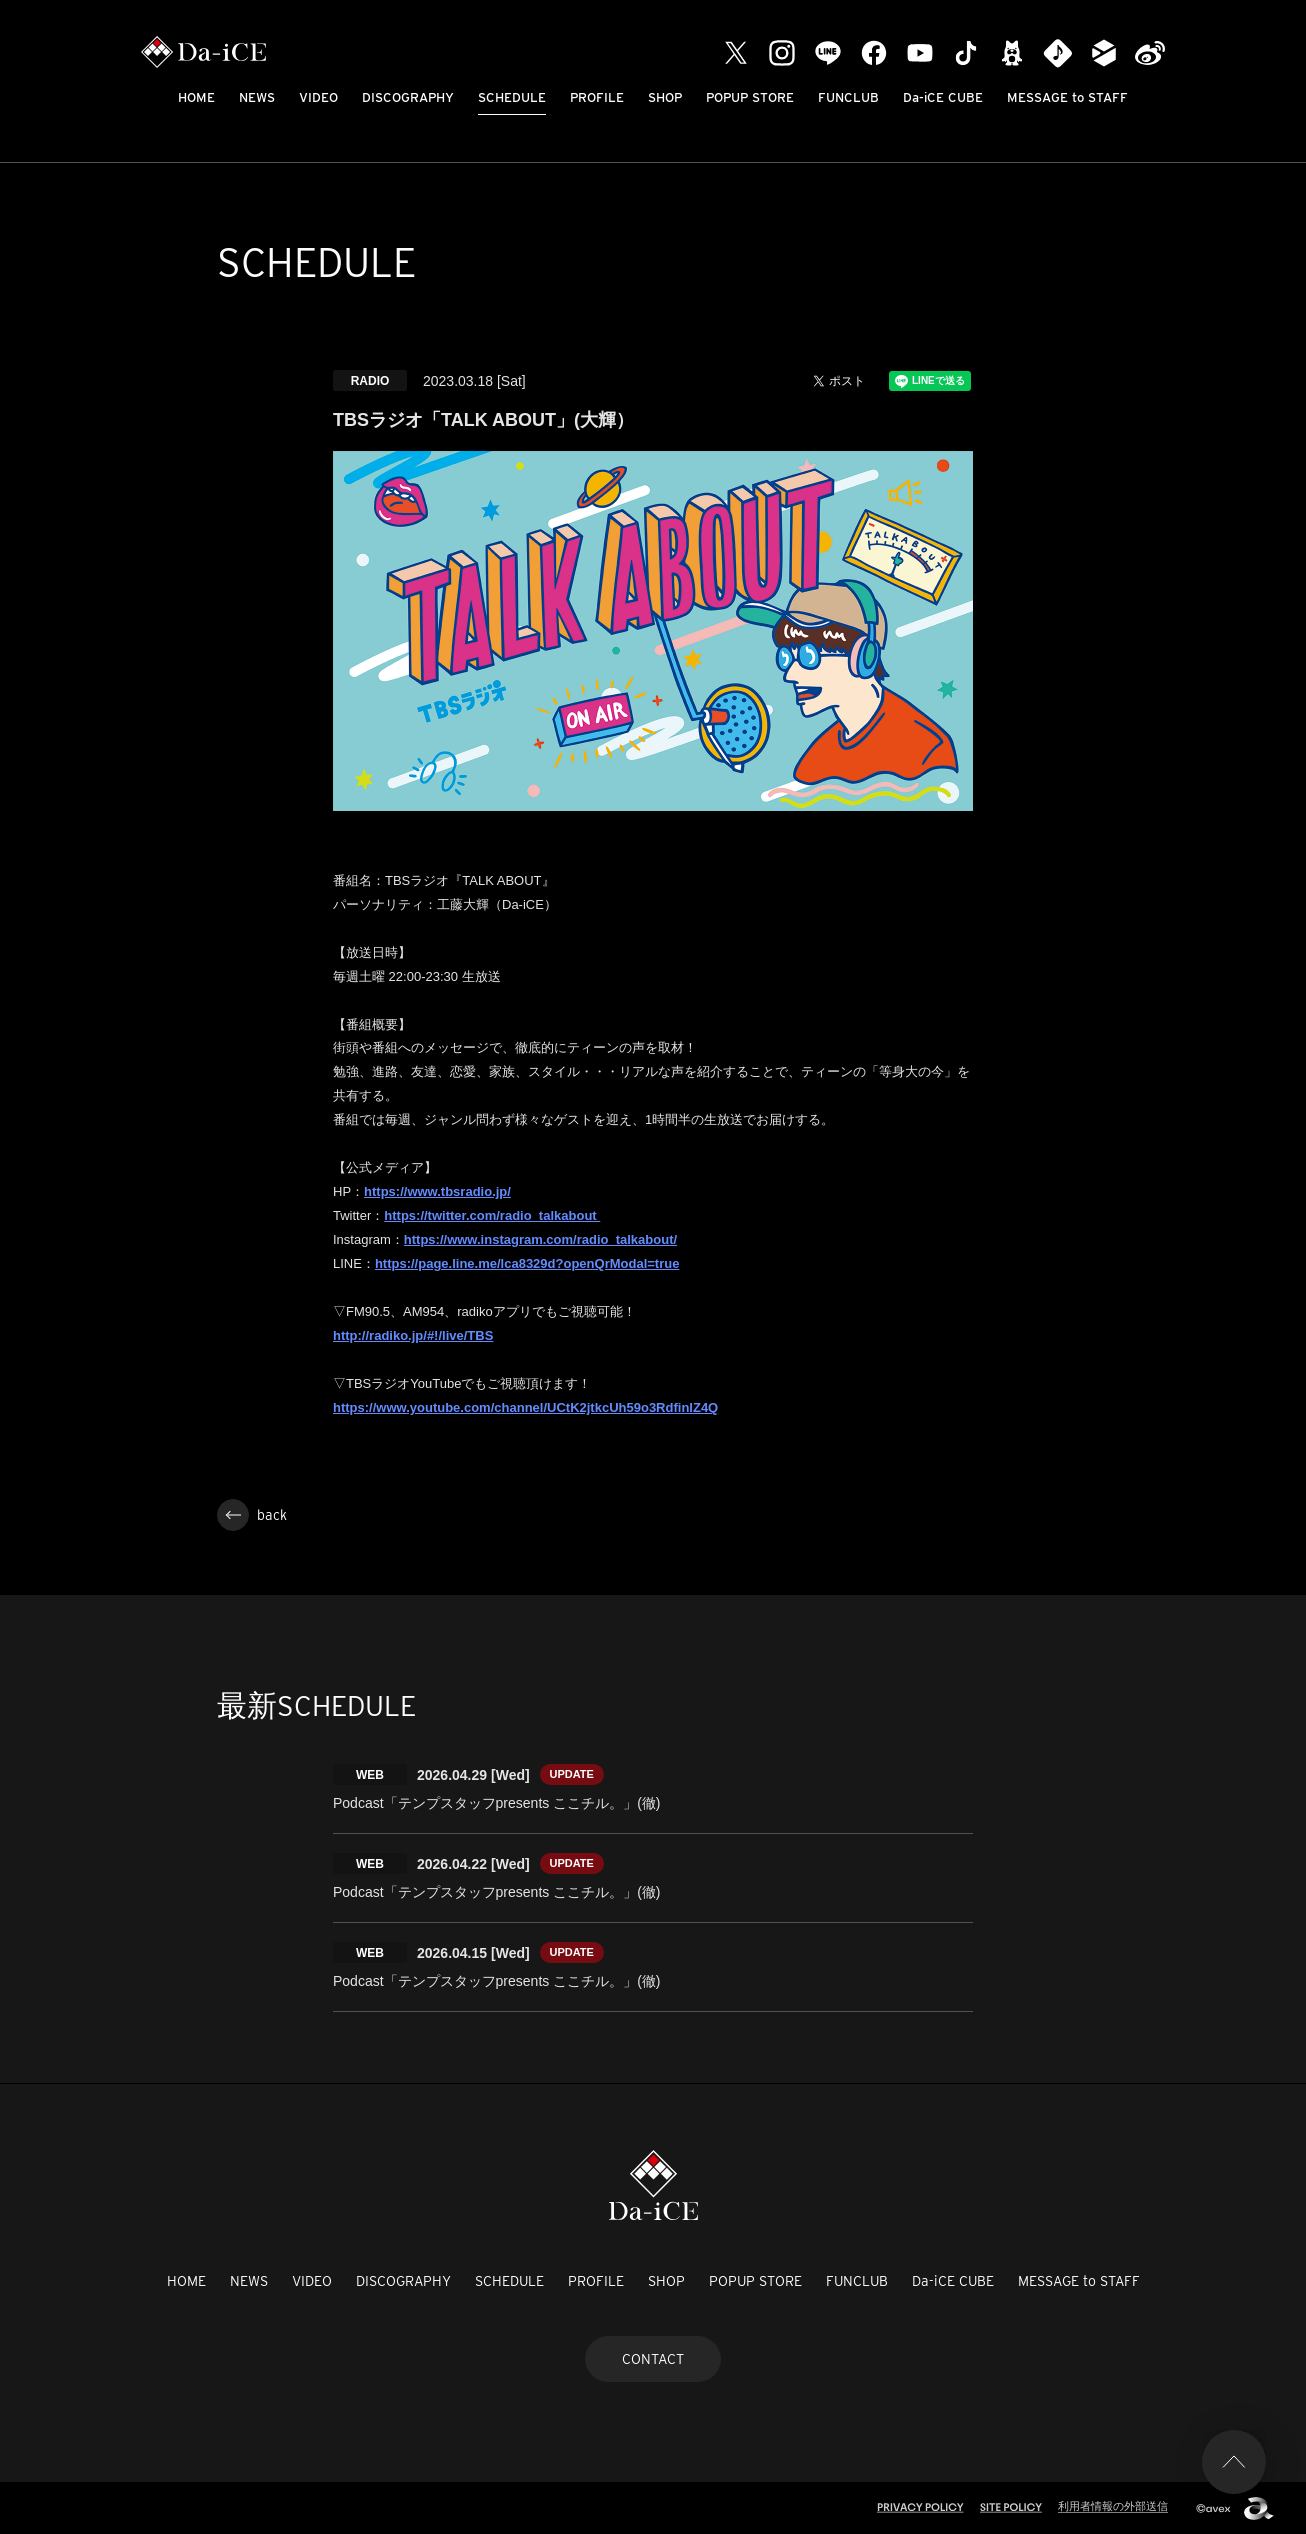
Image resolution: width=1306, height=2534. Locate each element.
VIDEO (318, 97)
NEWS (257, 97)
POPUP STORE (750, 97)
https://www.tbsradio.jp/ (437, 1191)
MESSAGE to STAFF (1067, 97)
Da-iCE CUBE (943, 97)
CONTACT (653, 2359)
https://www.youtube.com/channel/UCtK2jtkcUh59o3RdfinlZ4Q (525, 1407)
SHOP (665, 97)
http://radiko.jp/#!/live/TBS (413, 1335)
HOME (196, 97)
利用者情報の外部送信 (1113, 2506)
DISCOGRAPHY (408, 97)
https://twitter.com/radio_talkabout (492, 1215)
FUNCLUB (848, 97)
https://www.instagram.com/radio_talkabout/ (540, 1239)
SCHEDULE (512, 97)
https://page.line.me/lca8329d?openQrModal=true (527, 1263)
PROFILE (597, 97)
